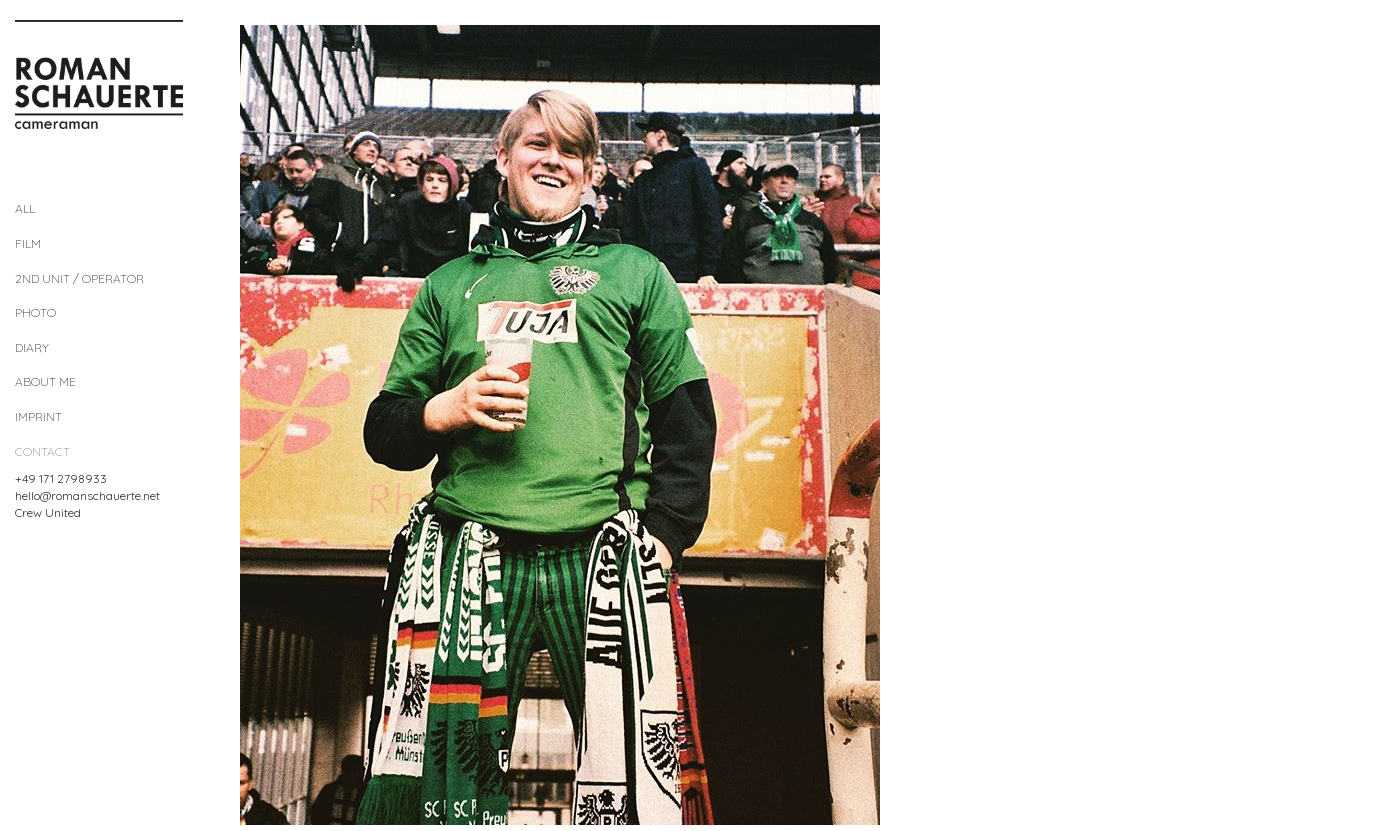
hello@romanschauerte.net (87, 495)
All (25, 208)
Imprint (38, 416)
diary (32, 347)
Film (28, 243)
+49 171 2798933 (61, 478)
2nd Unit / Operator (79, 278)
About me (45, 381)
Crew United (48, 512)
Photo (35, 312)
